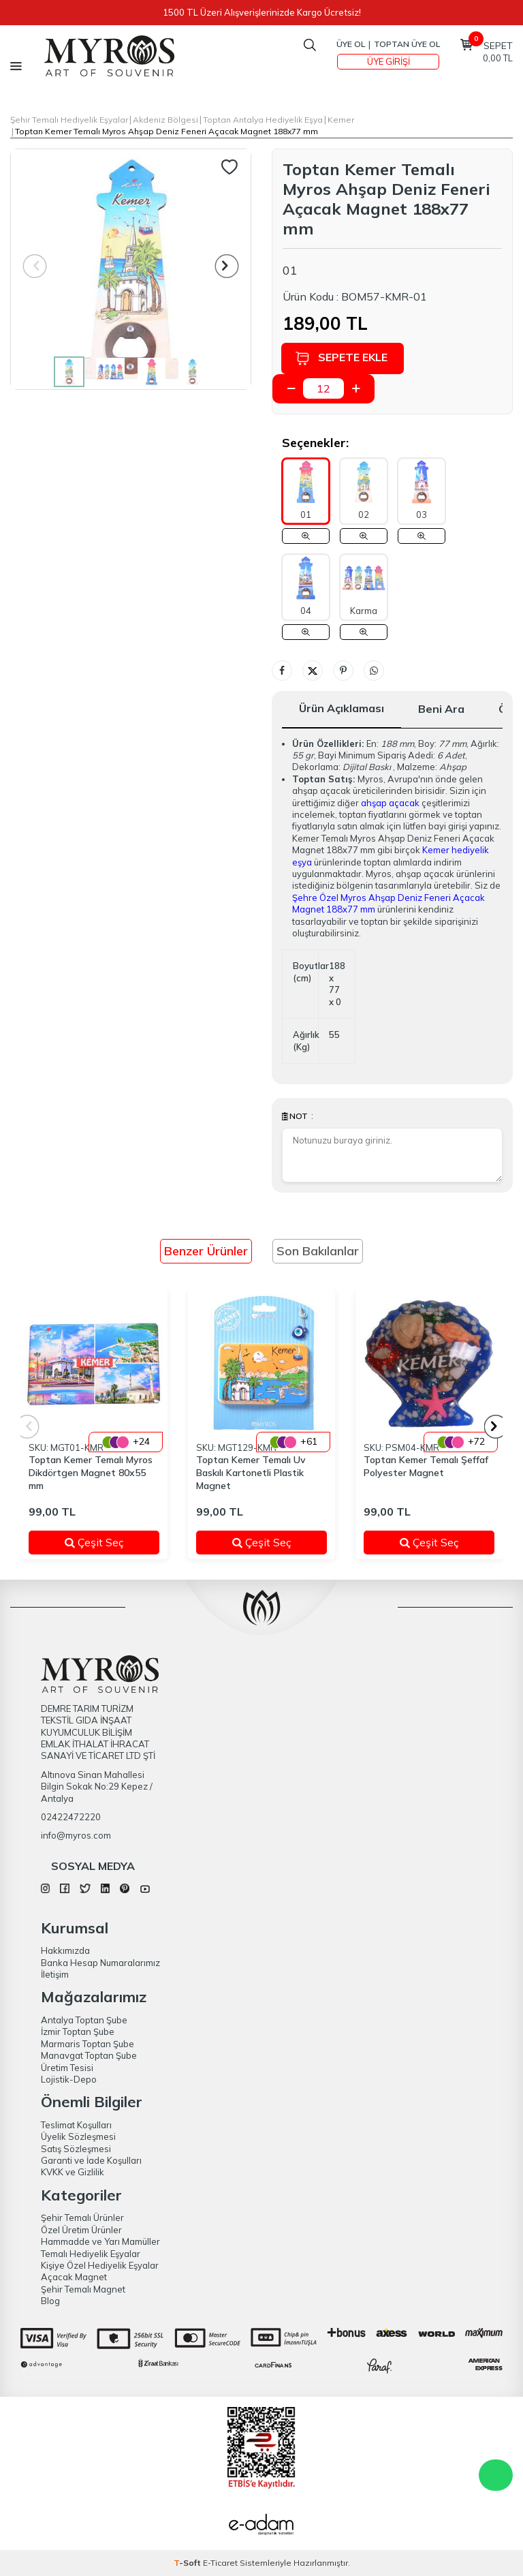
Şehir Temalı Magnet (83, 2289)
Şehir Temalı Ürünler (82, 2217)
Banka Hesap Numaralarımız (100, 1962)
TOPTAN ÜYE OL (407, 44)
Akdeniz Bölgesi (165, 119)
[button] (227, 266)
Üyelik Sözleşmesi (78, 2136)
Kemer (341, 119)
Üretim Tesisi (67, 2067)
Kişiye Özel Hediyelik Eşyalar (100, 2265)
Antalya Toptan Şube (84, 2019)
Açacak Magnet (74, 2276)
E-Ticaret (220, 2563)
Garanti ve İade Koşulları (91, 2160)
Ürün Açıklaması (341, 708)
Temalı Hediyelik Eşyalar (90, 2253)
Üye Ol (350, 44)
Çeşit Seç (104, 1542)
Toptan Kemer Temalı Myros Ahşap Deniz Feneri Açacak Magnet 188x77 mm (166, 131)
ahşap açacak (390, 802)
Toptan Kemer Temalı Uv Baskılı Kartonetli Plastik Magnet (251, 1473)
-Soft (188, 2563)
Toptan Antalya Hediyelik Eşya (263, 119)
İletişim (55, 1974)
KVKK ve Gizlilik (72, 2171)
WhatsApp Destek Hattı (496, 2475)
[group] (131, 269)
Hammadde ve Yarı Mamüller (100, 2241)
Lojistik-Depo (69, 2079)
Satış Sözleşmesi (76, 2148)
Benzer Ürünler (206, 1251)
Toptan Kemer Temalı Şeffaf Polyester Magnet (426, 1466)
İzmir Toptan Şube (77, 2031)
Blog (50, 2300)
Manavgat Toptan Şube (89, 2055)
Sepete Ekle (342, 358)
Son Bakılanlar (317, 1251)
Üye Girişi (388, 61)
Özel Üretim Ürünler (81, 2229)
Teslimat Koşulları (76, 2124)
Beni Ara (441, 709)
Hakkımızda (65, 1950)
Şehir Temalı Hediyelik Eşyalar (69, 119)
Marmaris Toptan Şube (87, 2043)
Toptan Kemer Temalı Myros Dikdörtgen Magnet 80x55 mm (91, 1473)
